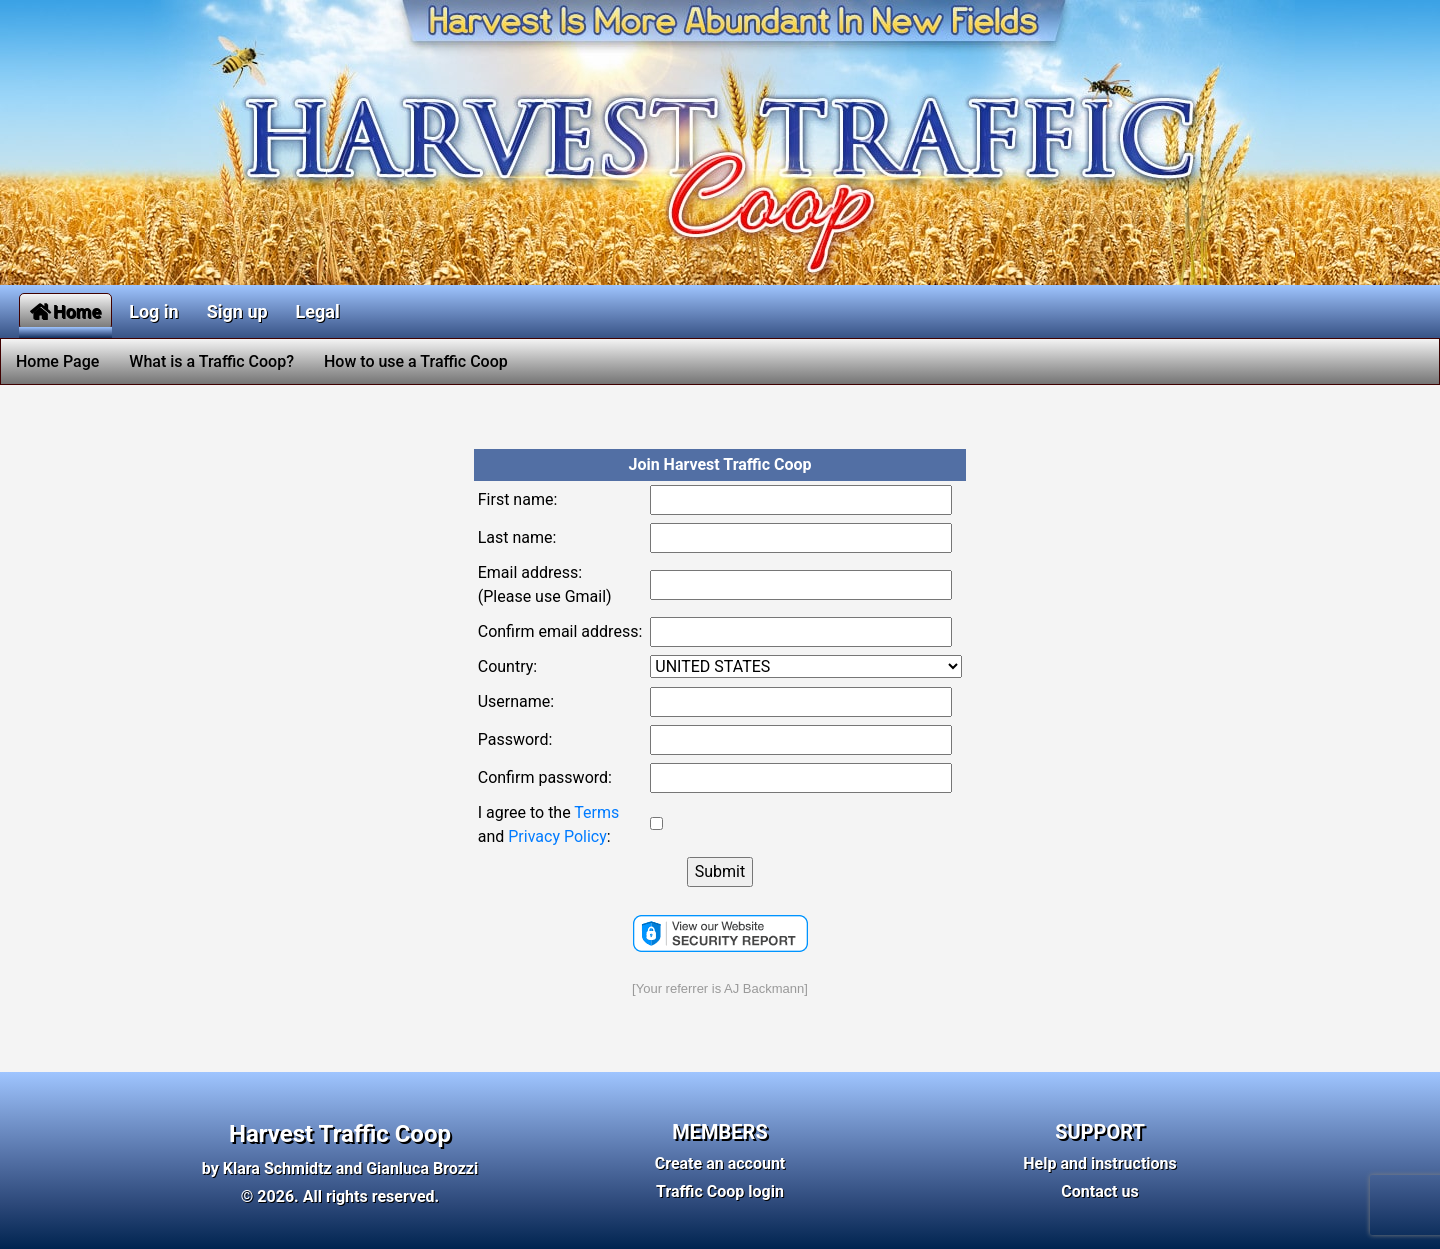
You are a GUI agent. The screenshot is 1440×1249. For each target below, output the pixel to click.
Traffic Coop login (720, 1191)
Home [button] (65, 311)
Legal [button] (318, 311)
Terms (596, 812)
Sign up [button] (237, 311)
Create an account (720, 1163)
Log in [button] (154, 311)
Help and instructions (1100, 1163)
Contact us (1099, 1191)
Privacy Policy (557, 836)
